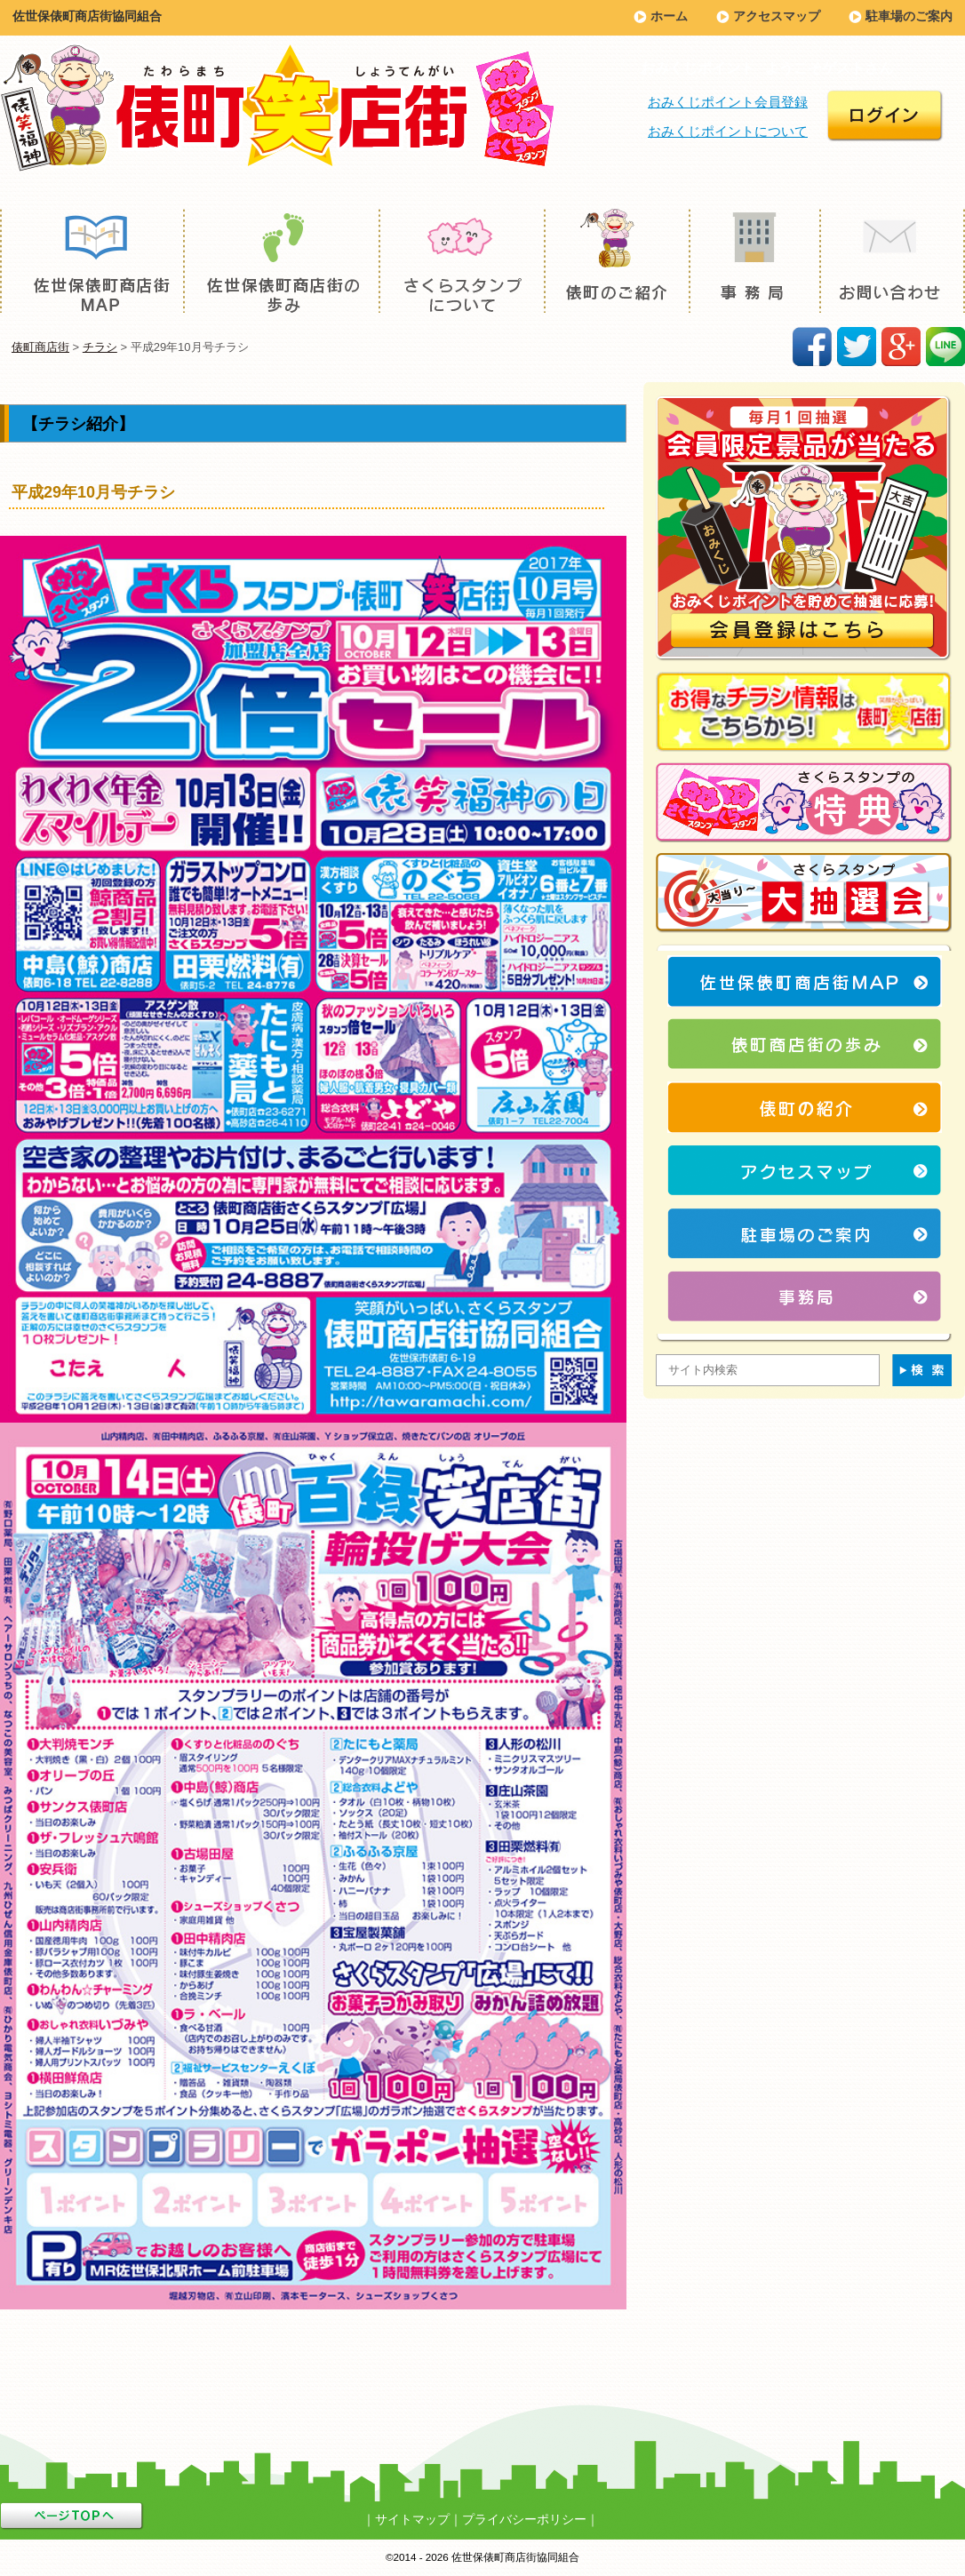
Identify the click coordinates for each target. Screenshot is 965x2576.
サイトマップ (412, 2519)
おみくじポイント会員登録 (728, 101)
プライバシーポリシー (524, 2519)
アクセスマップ (776, 16)
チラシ (100, 347)
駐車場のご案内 (909, 16)
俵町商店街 (40, 347)
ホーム (669, 16)
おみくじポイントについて (728, 131)
